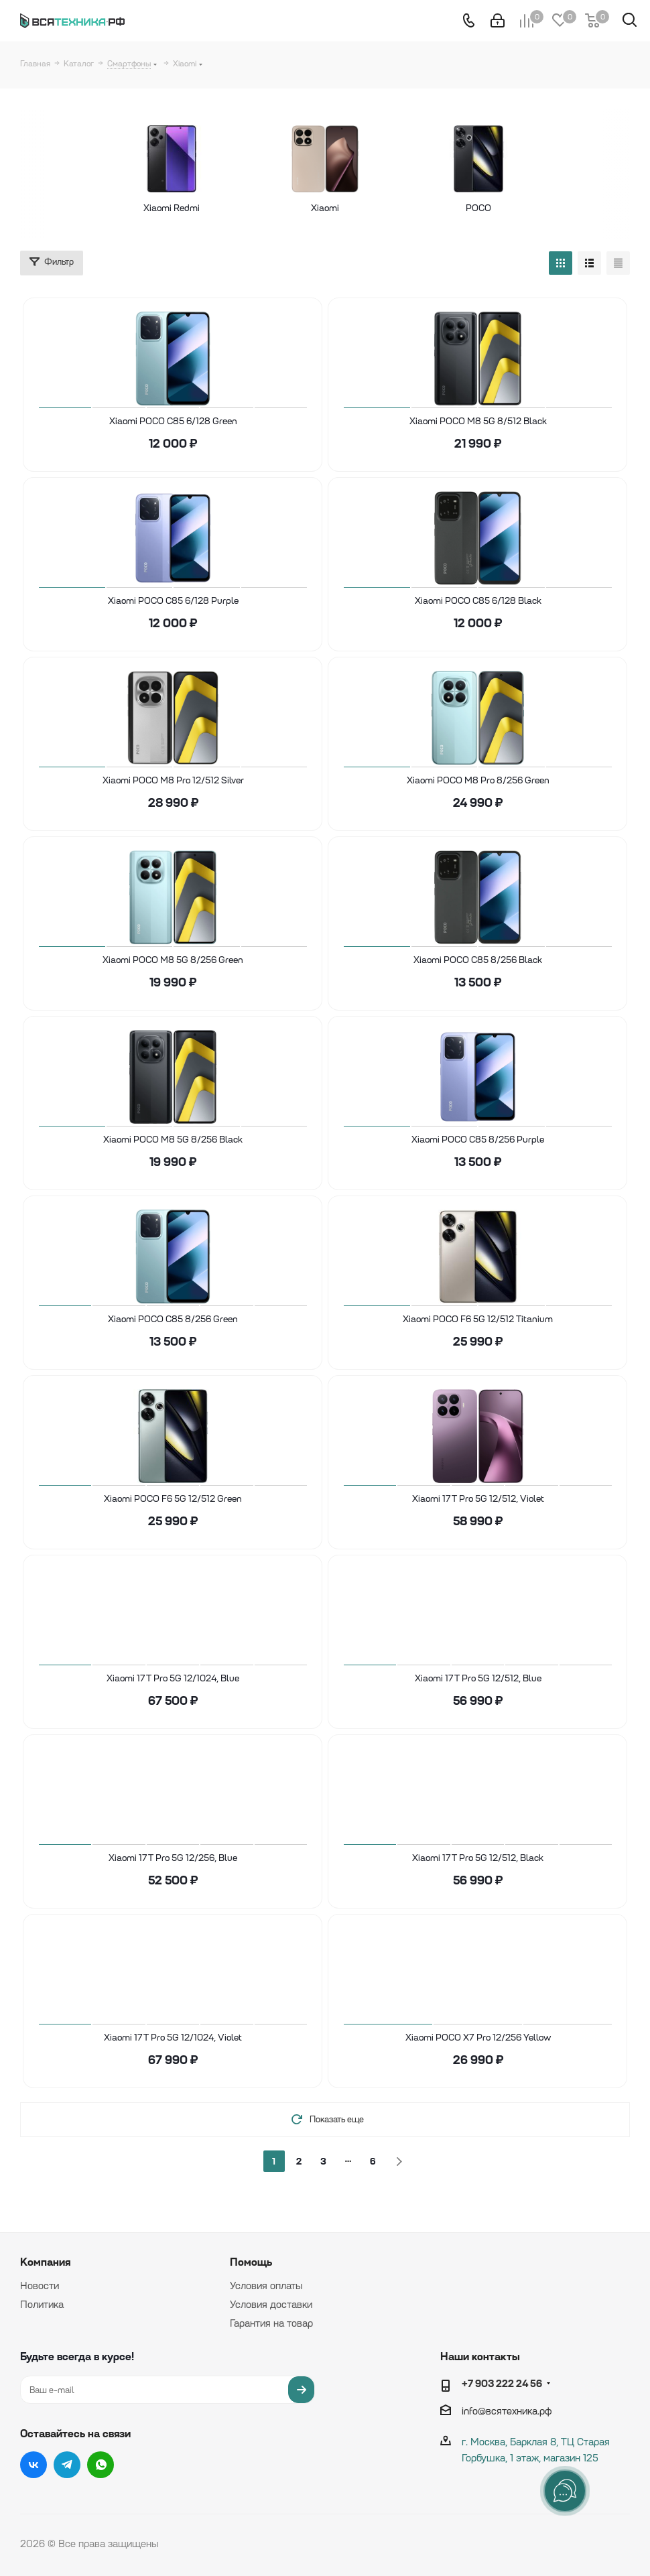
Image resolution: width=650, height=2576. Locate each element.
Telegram (67, 2464)
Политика (42, 2305)
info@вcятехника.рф (507, 2411)
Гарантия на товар (271, 2323)
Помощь (251, 2261)
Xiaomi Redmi (126, 208)
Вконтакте (33, 2464)
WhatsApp (100, 2464)
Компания (45, 2261)
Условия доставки (271, 2305)
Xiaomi (325, 208)
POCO (524, 208)
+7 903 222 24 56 (502, 2383)
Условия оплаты (266, 2286)
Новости (39, 2286)
